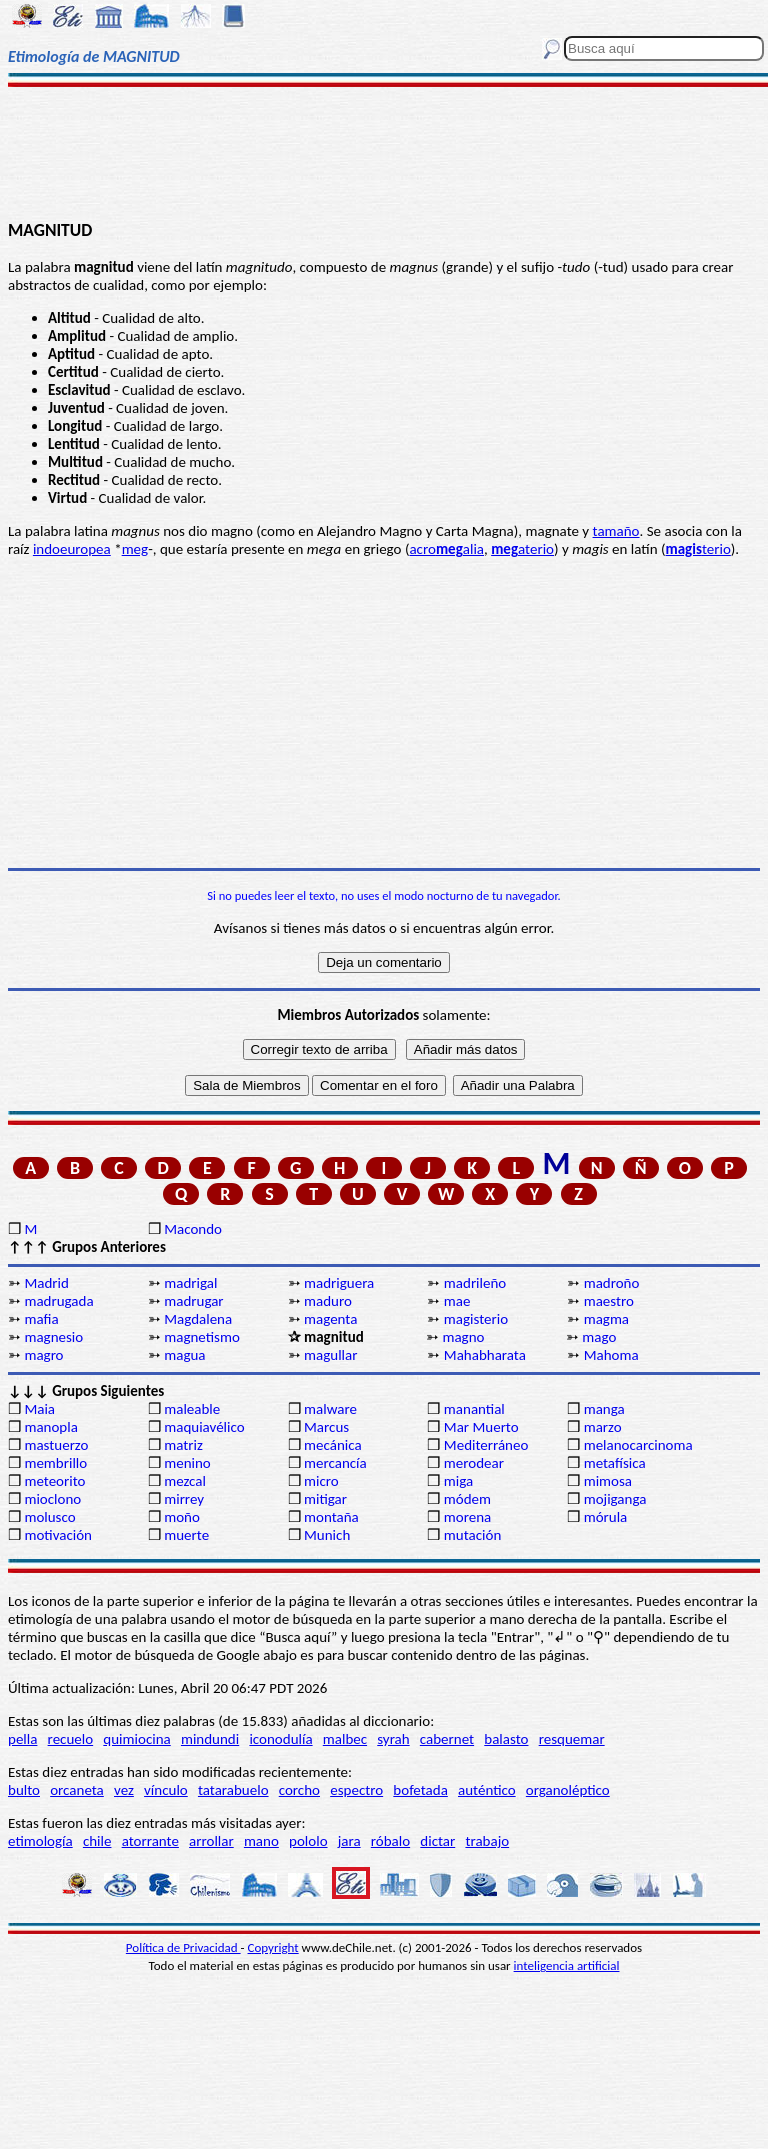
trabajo (487, 1841)
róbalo (390, 1841)
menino (187, 1463)
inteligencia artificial (567, 1965)
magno (463, 1337)
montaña (331, 1517)
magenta (330, 1319)
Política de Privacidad (183, 1947)
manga (604, 1409)
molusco (49, 1517)
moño (182, 1517)
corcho (299, 1790)
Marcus (326, 1427)
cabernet (447, 1739)
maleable (192, 1409)
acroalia (446, 549)
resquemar (572, 1739)
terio (698, 549)
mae (457, 1301)
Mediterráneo (486, 1445)
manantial (474, 1409)
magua (184, 1355)
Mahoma (611, 1355)
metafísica (615, 1463)
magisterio (476, 1319)
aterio (522, 549)
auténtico (487, 1790)
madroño (612, 1283)
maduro (328, 1301)
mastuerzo (56, 1445)
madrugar (193, 1301)
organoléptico (568, 1790)
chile (97, 1841)
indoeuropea (72, 549)
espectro (356, 1790)
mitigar (325, 1499)
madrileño (475, 1283)
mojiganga (615, 1499)
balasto (506, 1739)
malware (330, 1409)
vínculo (166, 1790)
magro (43, 1355)
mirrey (184, 1499)
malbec (345, 1739)
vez (124, 1790)
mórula (606, 1517)
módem (467, 1499)
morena (467, 1517)
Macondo (193, 1229)
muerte (186, 1535)
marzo (603, 1427)
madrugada (58, 1301)
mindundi (210, 1739)
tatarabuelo (233, 1790)
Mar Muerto (481, 1427)
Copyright (273, 1947)
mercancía (335, 1463)
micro (321, 1481)
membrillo (55, 1463)
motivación (58, 1535)
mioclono (52, 1499)
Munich (327, 1535)
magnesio (53, 1337)
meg (135, 549)
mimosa (608, 1481)
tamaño (616, 531)
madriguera (339, 1283)
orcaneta (77, 1790)
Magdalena (198, 1319)
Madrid (46, 1283)
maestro (609, 1301)
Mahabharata (485, 1355)
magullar (330, 1355)
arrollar (211, 1841)
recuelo (71, 1739)
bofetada (420, 1790)
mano (261, 1841)
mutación (472, 1535)
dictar (437, 1841)
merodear (474, 1463)
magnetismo (202, 1337)
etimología (40, 1841)
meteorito (54, 1481)
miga (458, 1481)
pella (22, 1739)
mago (599, 1337)
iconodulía (280, 1739)
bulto (24, 1790)
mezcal (185, 1481)
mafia (41, 1319)
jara (349, 1841)
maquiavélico (204, 1427)
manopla (50, 1427)
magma (606, 1319)
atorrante (150, 1841)
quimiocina (136, 1739)
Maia (39, 1409)
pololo (308, 1841)
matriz (183, 1445)
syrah (393, 1739)
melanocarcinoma (638, 1445)
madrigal (190, 1283)
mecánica (333, 1445)
